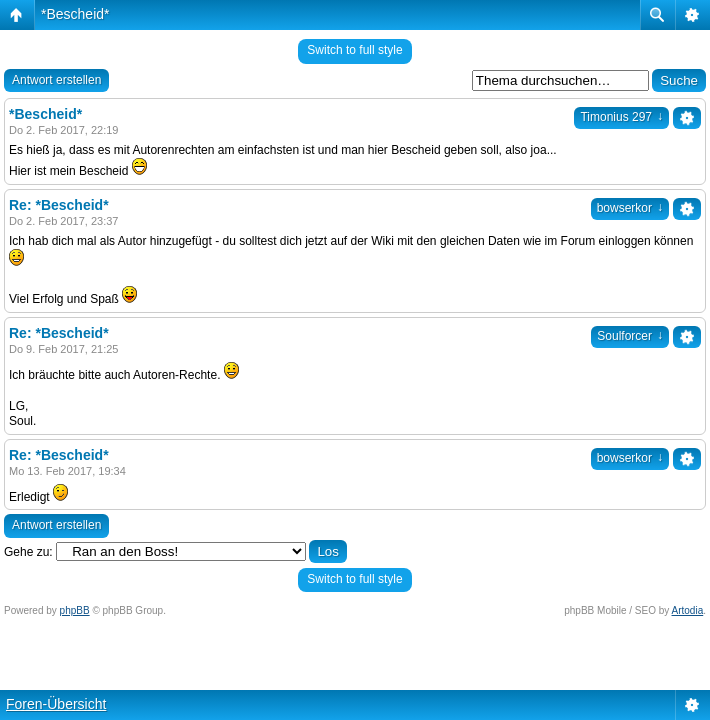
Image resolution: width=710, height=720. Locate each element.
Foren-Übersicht (56, 704)
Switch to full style (354, 50)
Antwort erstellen (56, 80)
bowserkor (630, 208)
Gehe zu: (28, 552)
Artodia (688, 610)
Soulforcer (630, 336)
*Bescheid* (75, 14)
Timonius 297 (621, 117)
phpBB (75, 610)
